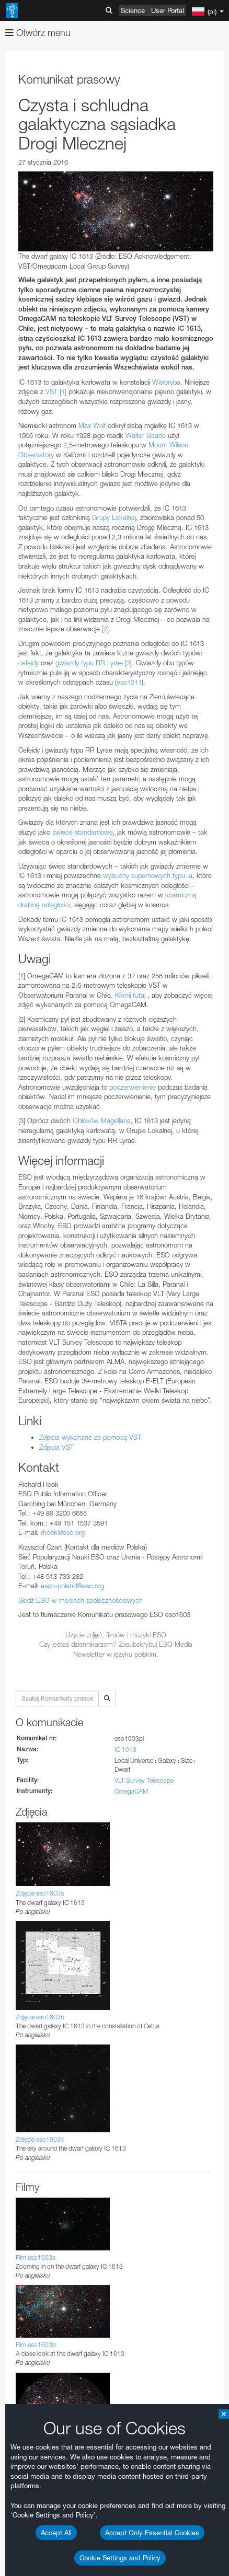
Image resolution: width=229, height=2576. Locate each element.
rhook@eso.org (63, 1532)
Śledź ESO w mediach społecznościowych (80, 1600)
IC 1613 (125, 1749)
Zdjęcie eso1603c (40, 2139)
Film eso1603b (36, 2345)
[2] (105, 629)
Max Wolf (92, 425)
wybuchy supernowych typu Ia (147, 875)
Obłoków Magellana (102, 1120)
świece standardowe (82, 832)
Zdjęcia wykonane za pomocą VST (90, 1437)
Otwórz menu (38, 32)
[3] (128, 663)
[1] (63, 391)
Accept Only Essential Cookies (152, 2532)
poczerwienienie (132, 1087)
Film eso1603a (35, 2257)
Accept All (56, 2532)
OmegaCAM (131, 1791)
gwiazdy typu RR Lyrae (89, 663)
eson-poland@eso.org (72, 1585)
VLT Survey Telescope (144, 1780)
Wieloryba (166, 382)
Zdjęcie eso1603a (40, 1893)
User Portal (167, 10)
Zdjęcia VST (56, 1447)
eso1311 (129, 682)
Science (133, 10)
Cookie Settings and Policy (120, 2558)
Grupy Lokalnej (114, 517)
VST (51, 391)
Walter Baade (145, 435)
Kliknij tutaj (130, 995)
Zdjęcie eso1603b (40, 2017)
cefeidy (28, 663)
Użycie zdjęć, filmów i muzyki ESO (115, 1635)
